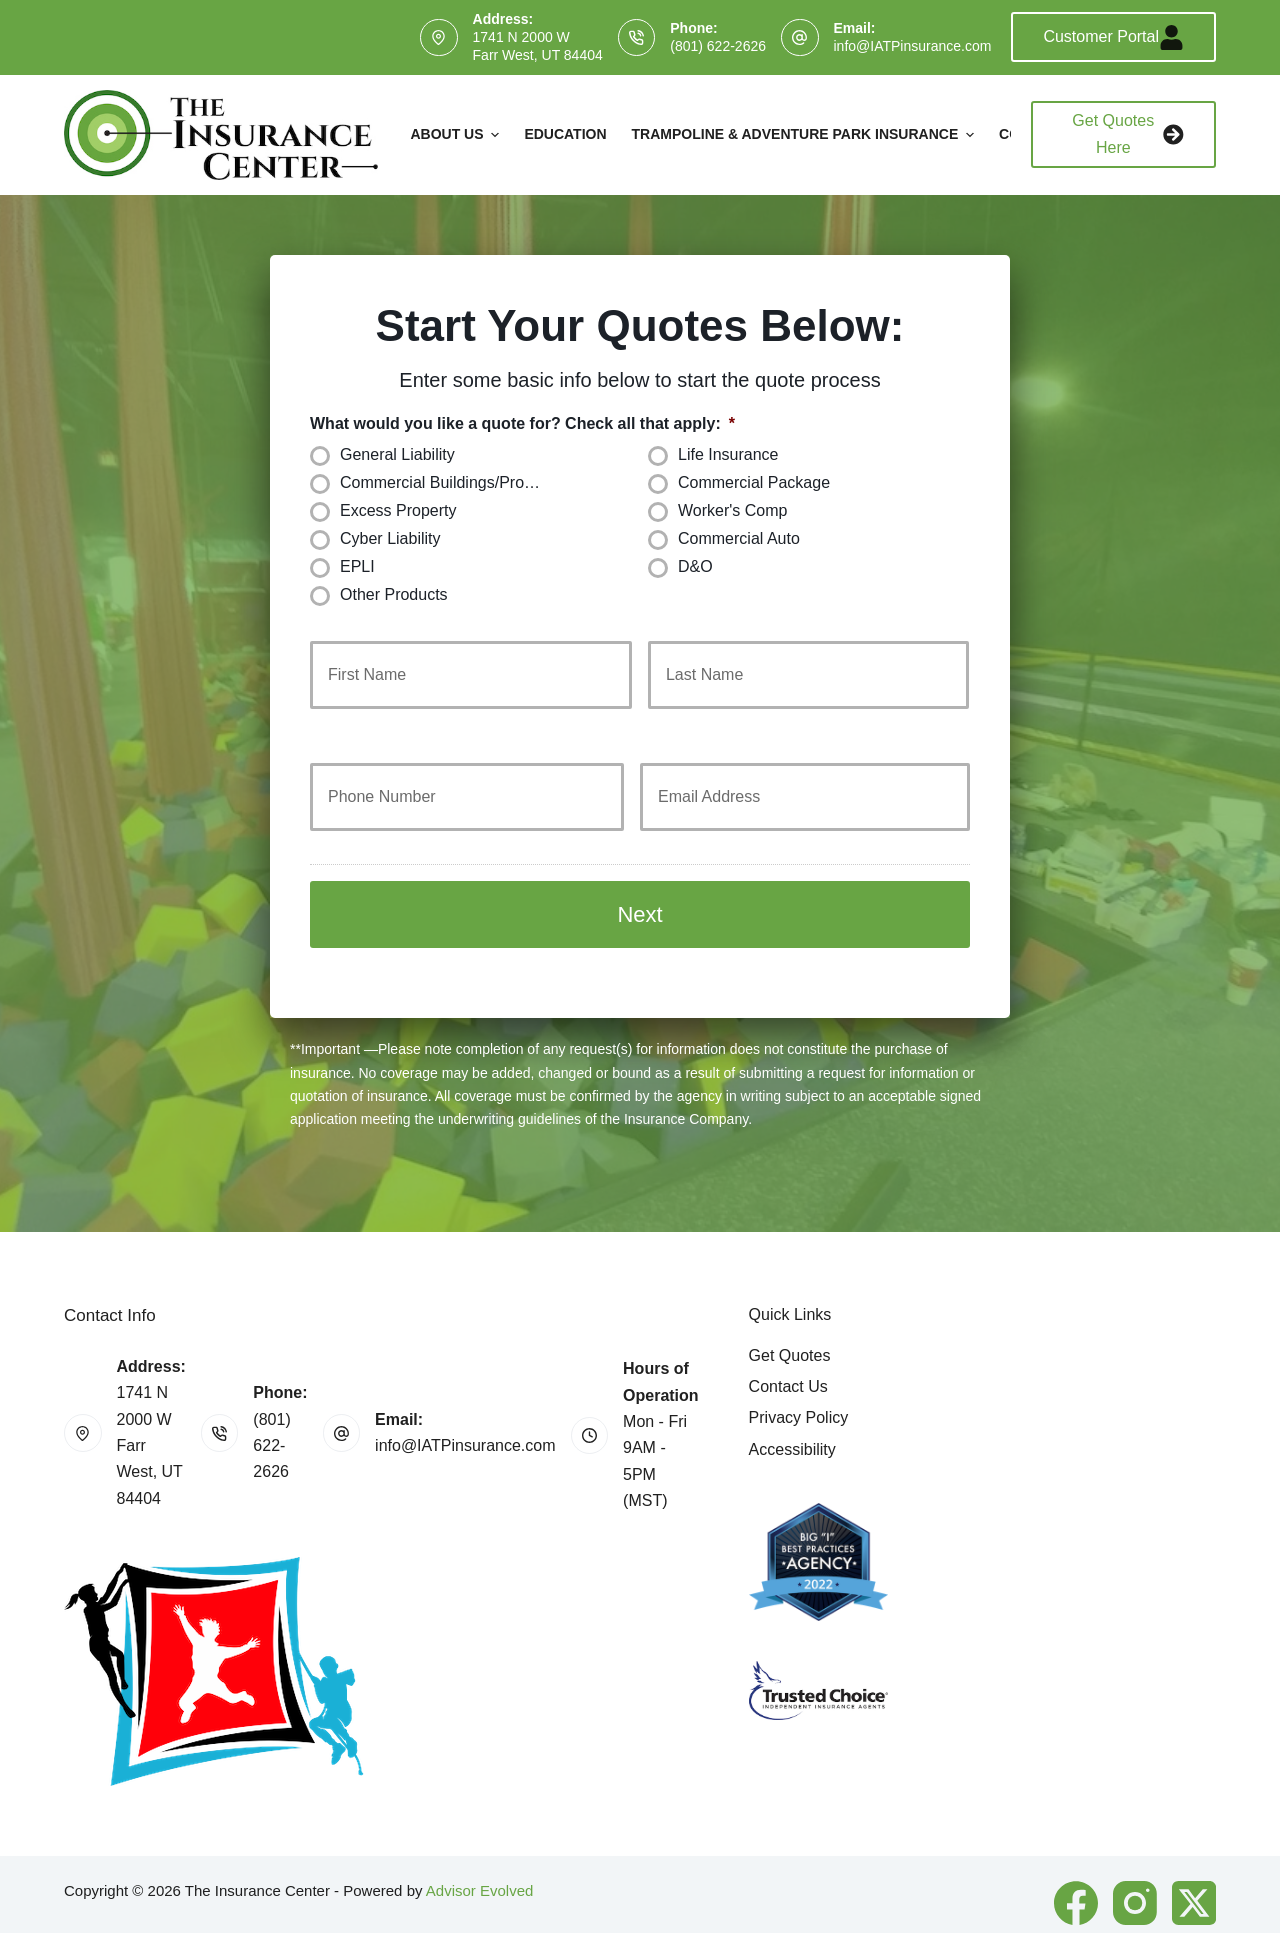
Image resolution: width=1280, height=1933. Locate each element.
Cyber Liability (390, 538)
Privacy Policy (799, 1374)
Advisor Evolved (480, 1847)
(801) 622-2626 (718, 46)
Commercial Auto (739, 538)
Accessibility (792, 1406)
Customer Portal (1113, 37)
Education (565, 134)
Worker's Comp (732, 510)
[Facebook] (1076, 1860)
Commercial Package (754, 482)
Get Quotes (790, 1312)
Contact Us (788, 1343)
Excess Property (398, 510)
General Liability (397, 454)
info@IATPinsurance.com (913, 46)
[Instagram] (1135, 1860)
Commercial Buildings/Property (450, 482)
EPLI (357, 566)
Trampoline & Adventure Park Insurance (805, 135)
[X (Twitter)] (1194, 1860)
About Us (457, 135)
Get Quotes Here (1128, 133)
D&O (695, 566)
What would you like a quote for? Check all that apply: (522, 423)
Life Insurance (728, 454)
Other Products (394, 594)
